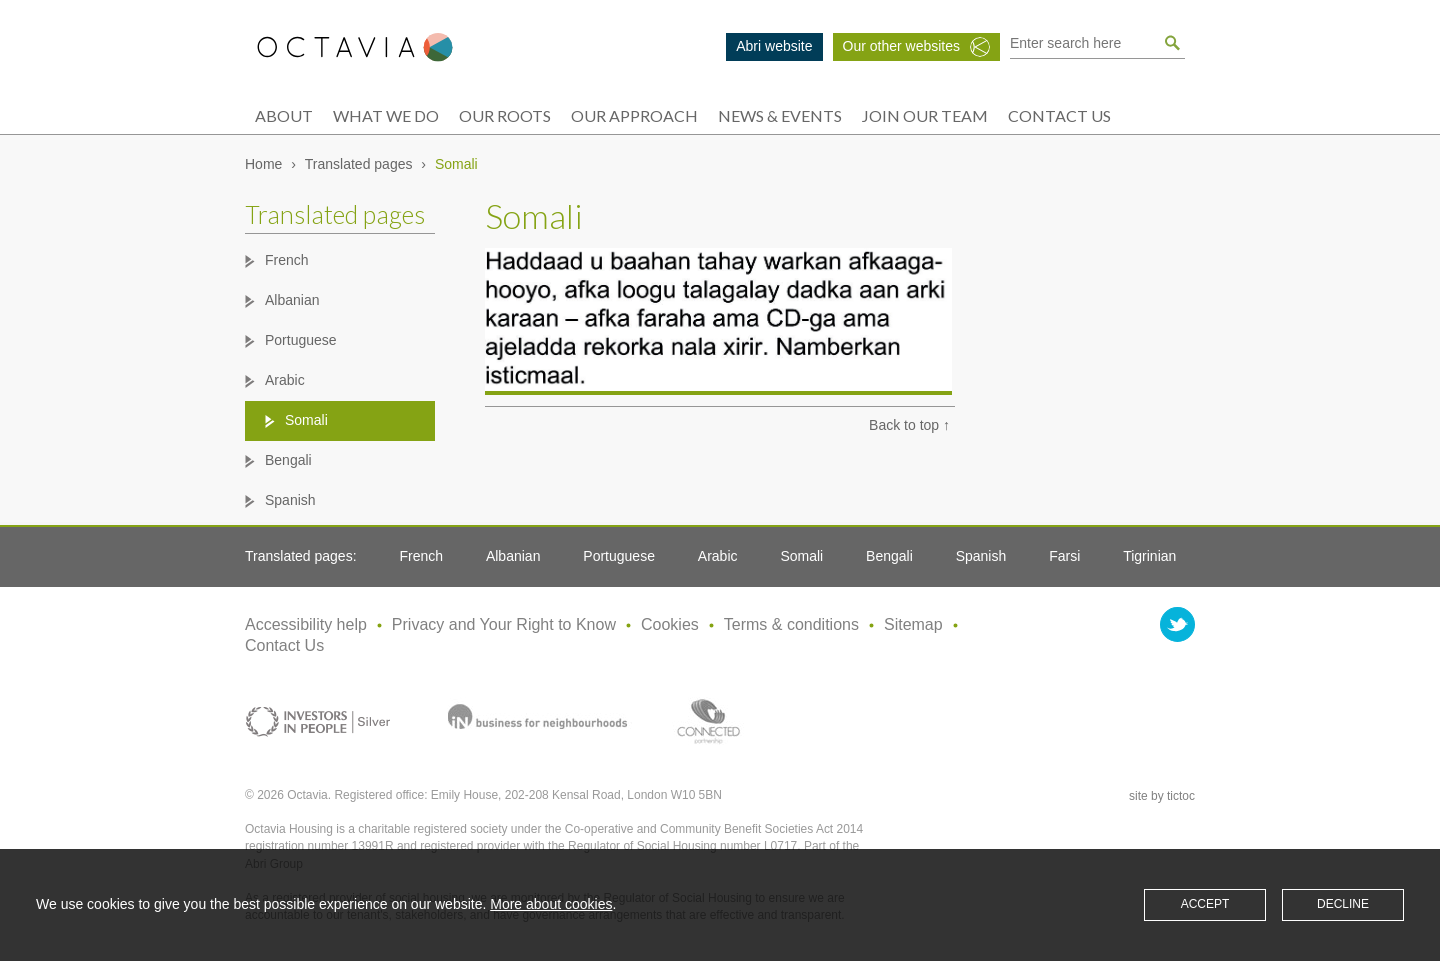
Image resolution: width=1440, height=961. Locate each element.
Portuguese (301, 340)
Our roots (505, 115)
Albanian (292, 300)
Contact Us (1059, 115)
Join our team (925, 115)
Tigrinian (1149, 556)
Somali (306, 420)
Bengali (288, 460)
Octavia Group (355, 47)
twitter (1177, 624)
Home (263, 164)
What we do (386, 115)
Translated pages (359, 164)
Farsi (1064, 556)
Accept (1205, 904)
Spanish (290, 500)
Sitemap (913, 624)
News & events (780, 115)
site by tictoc (1162, 796)
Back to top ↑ (909, 425)
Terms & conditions (791, 624)
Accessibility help (306, 624)
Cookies (670, 624)
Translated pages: (301, 556)
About (284, 115)
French (287, 260)
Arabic (285, 380)
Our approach (634, 115)
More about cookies (551, 904)
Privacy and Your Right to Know (504, 624)
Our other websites (902, 46)
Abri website (774, 46)
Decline (1343, 904)
